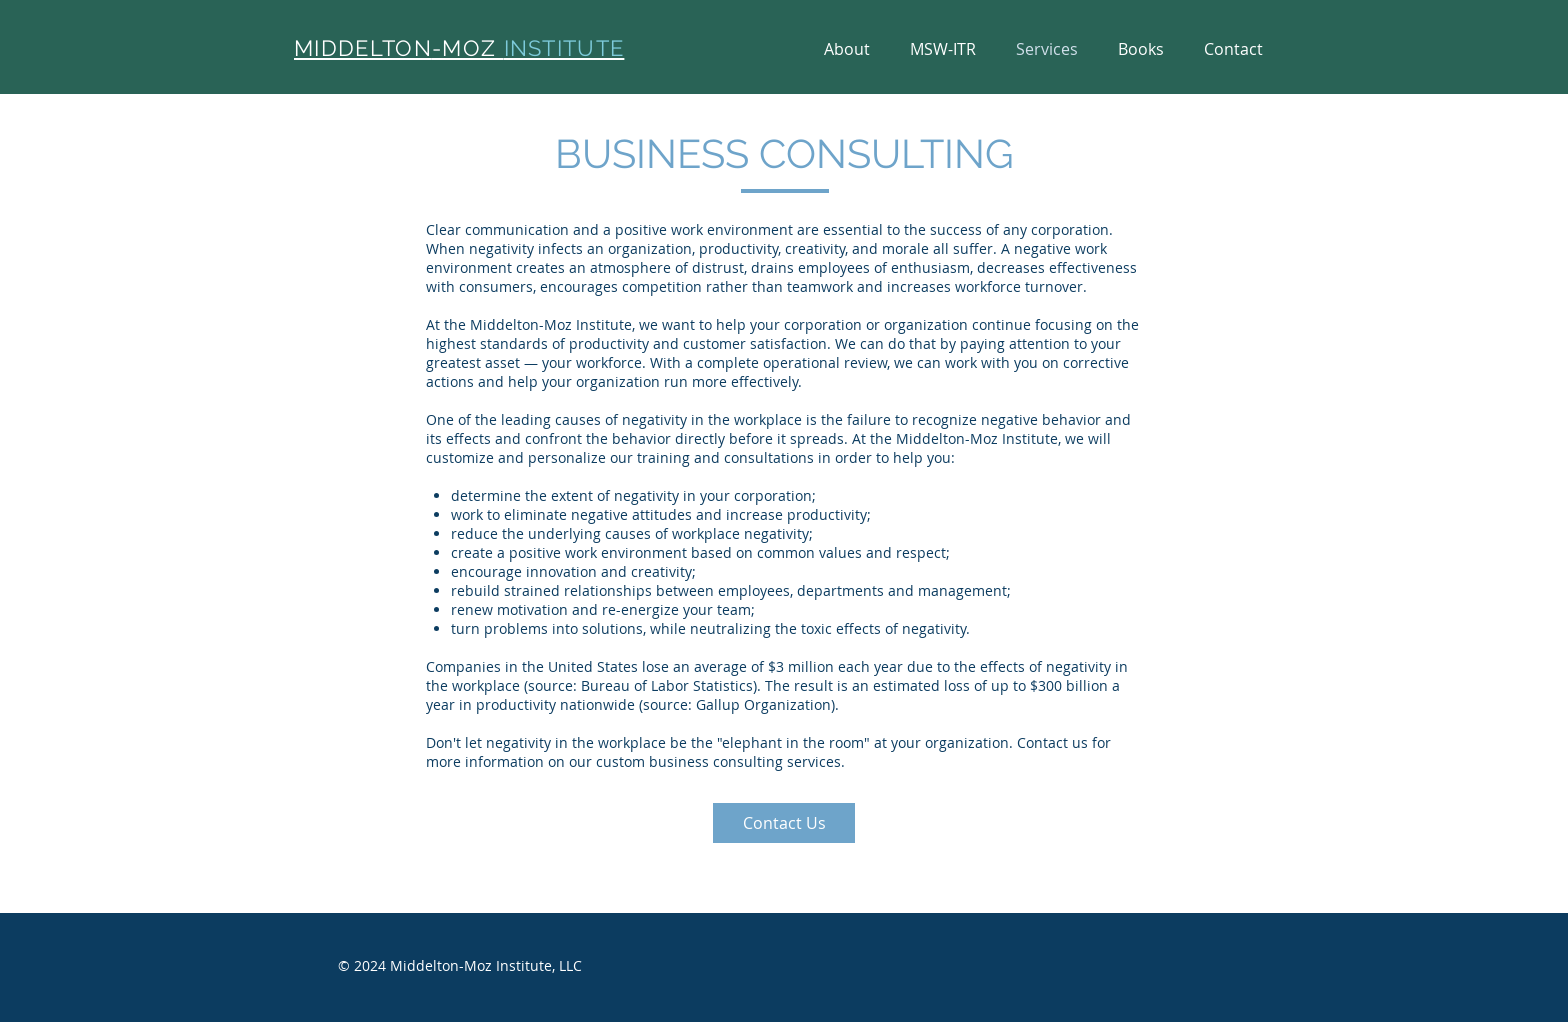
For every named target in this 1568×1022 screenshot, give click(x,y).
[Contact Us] (784, 823)
